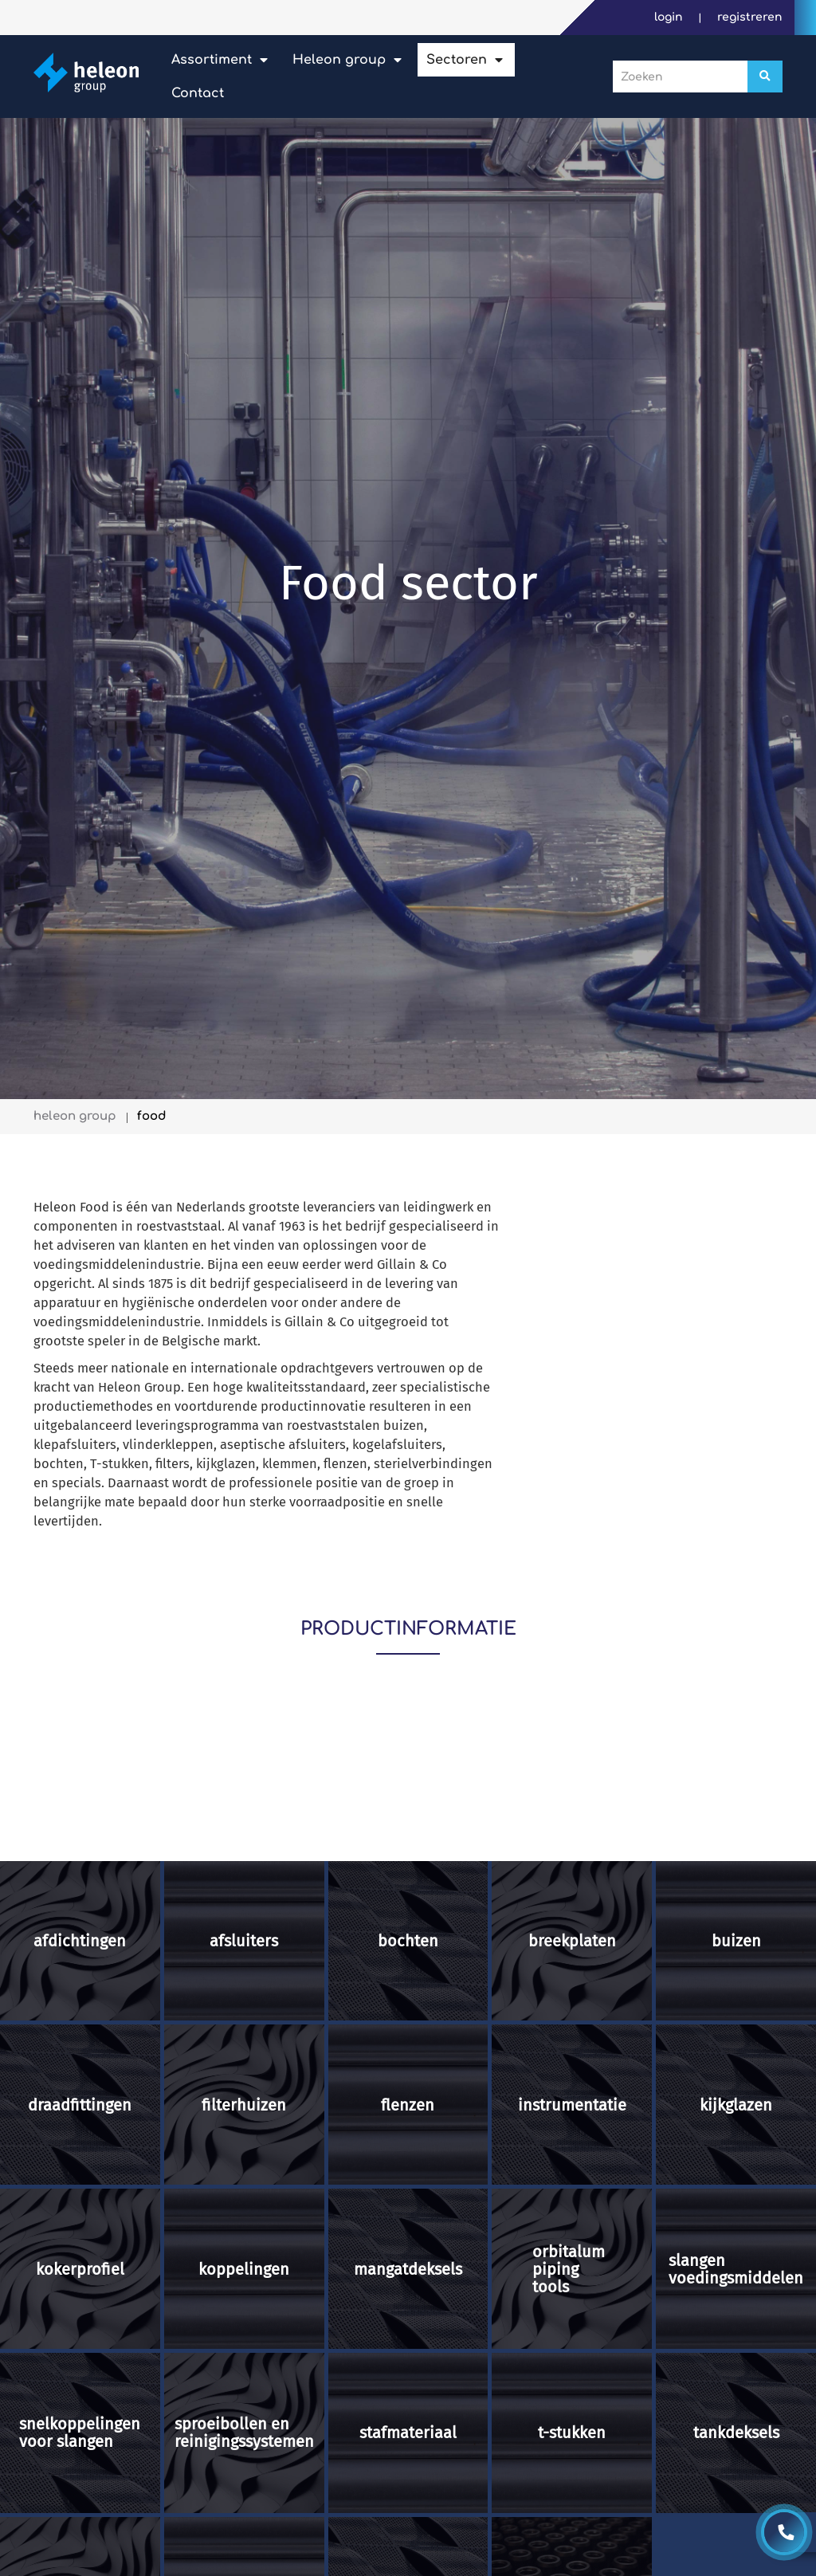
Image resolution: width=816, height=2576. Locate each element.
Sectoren (456, 60)
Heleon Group (339, 60)
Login (670, 17)
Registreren (750, 17)
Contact (197, 93)
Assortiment (211, 60)
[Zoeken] (765, 76)
